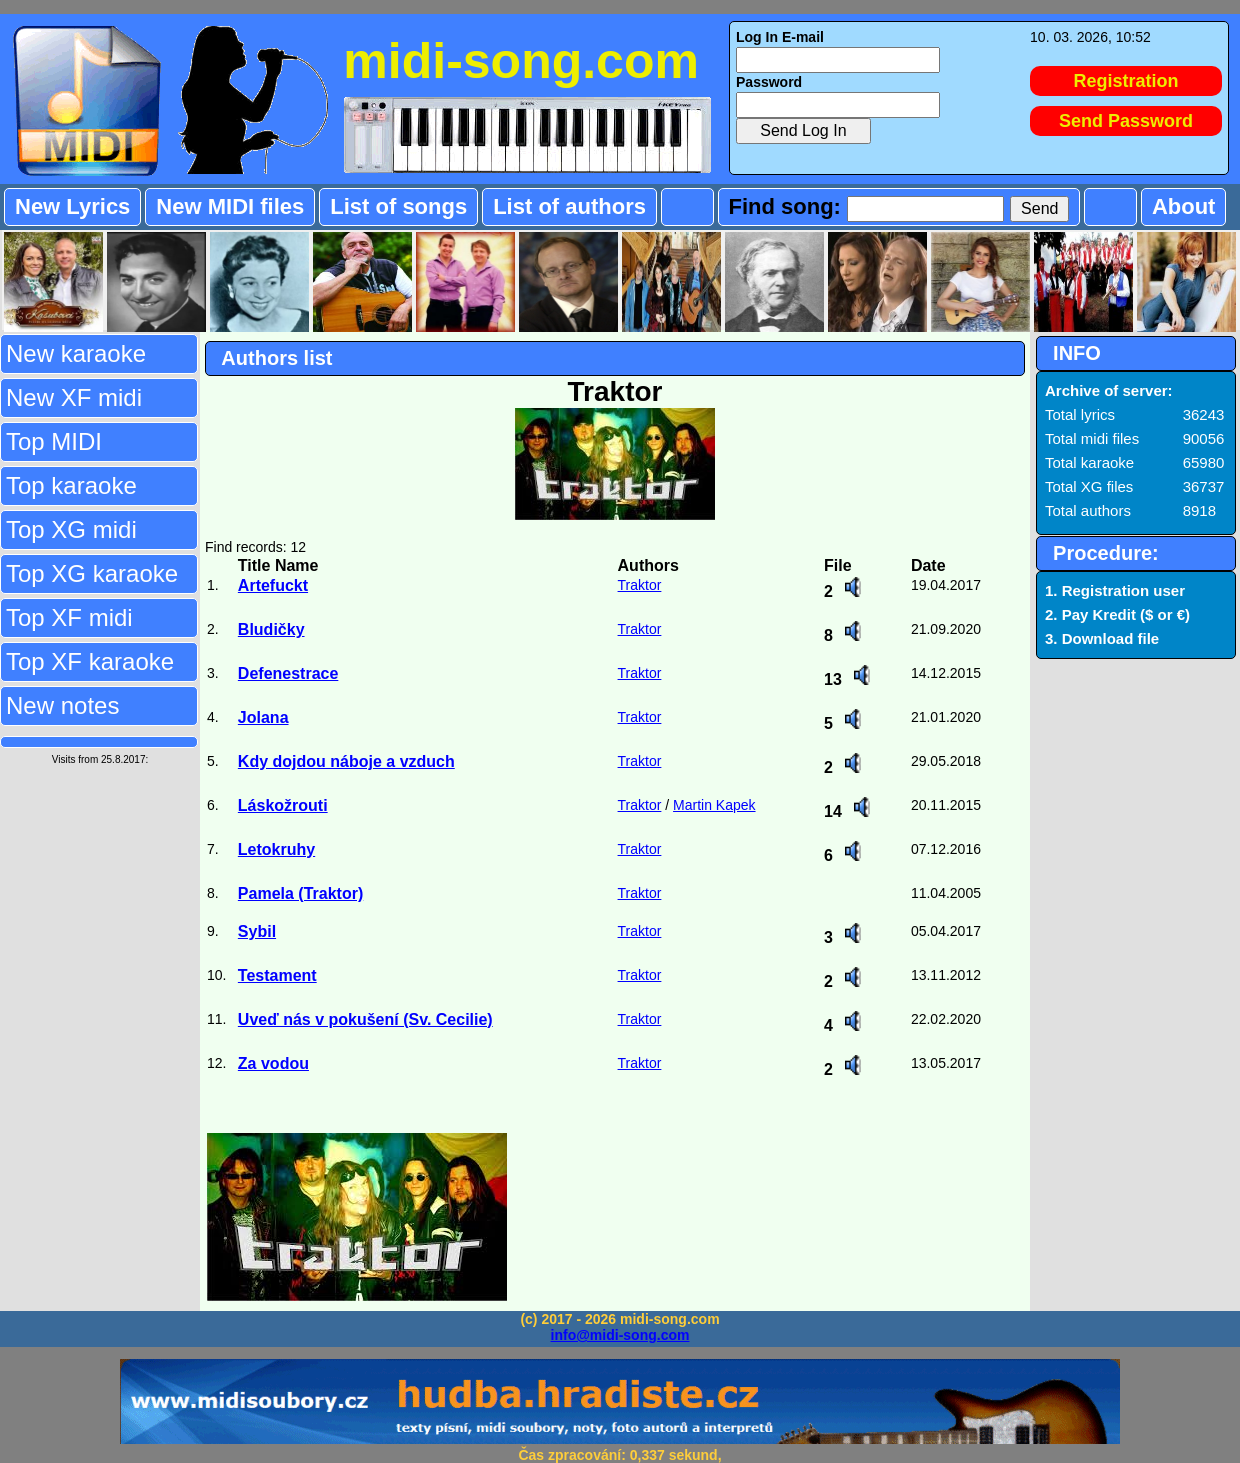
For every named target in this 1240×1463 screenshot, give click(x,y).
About (1184, 206)
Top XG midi (71, 529)
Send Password (1126, 121)
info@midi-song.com (620, 1335)
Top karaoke (71, 485)
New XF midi (74, 397)
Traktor (640, 585)
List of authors (569, 206)
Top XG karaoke (92, 573)
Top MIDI (54, 441)
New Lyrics (72, 206)
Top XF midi (69, 617)
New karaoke (76, 353)
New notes (62, 705)
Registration (1126, 81)
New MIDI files (230, 206)
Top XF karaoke (90, 661)
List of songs (398, 206)
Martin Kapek (714, 805)
